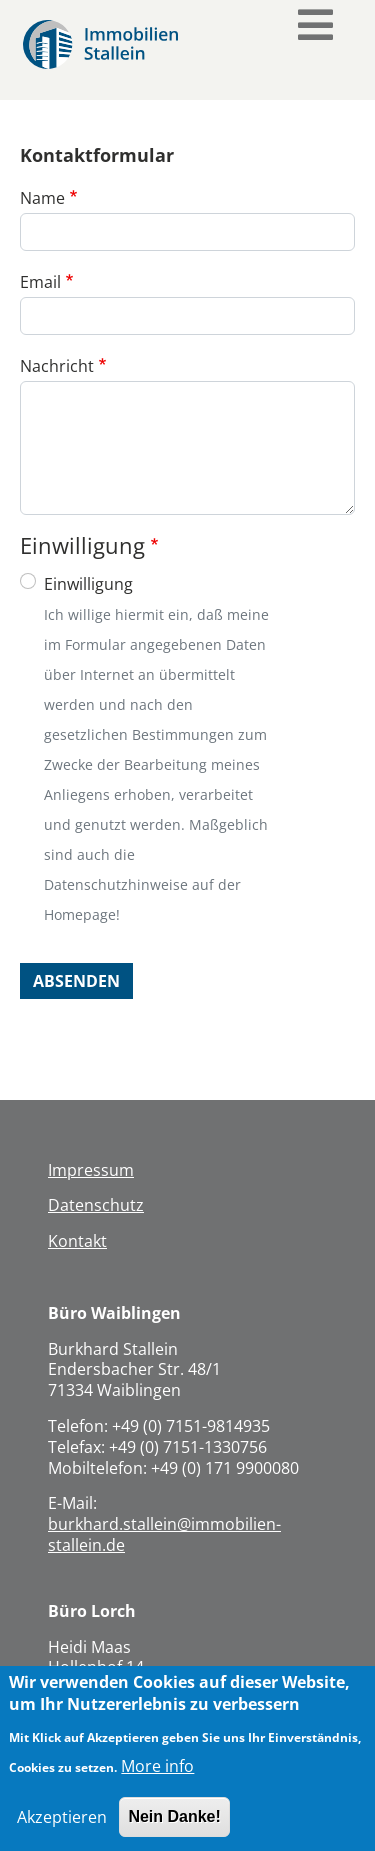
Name (42, 198)
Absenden (76, 981)
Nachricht (57, 366)
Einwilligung (88, 584)
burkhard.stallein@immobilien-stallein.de (164, 1534)
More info (157, 1779)
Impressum (91, 1170)
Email (40, 282)
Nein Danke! (174, 1829)
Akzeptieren (62, 1830)
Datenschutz (96, 1205)
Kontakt (77, 1241)
